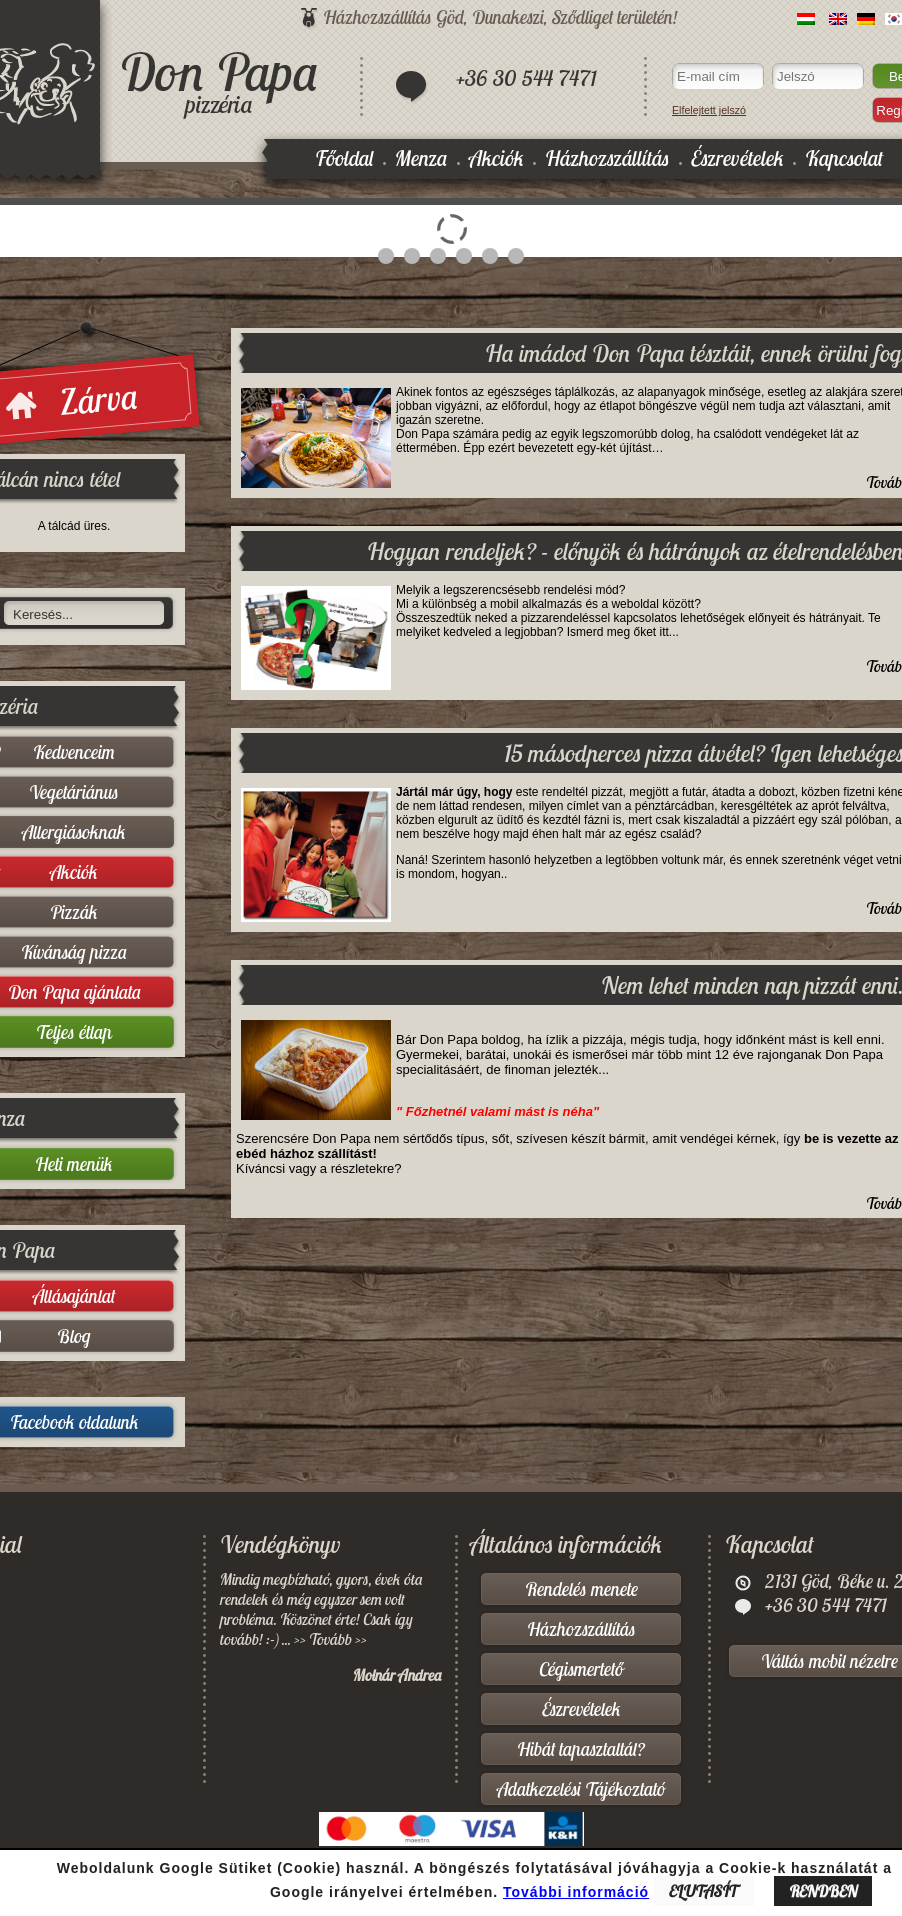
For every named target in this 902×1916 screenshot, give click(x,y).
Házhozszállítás (607, 158)
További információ (576, 1892)
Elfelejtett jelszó (709, 110)
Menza (421, 158)
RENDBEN (823, 1891)
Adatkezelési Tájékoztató (581, 1789)
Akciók (496, 158)
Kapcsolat (844, 158)
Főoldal (344, 158)
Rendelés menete (581, 1589)
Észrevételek (737, 158)
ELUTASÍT (704, 1891)
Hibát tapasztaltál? (581, 1749)
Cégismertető (581, 1669)
